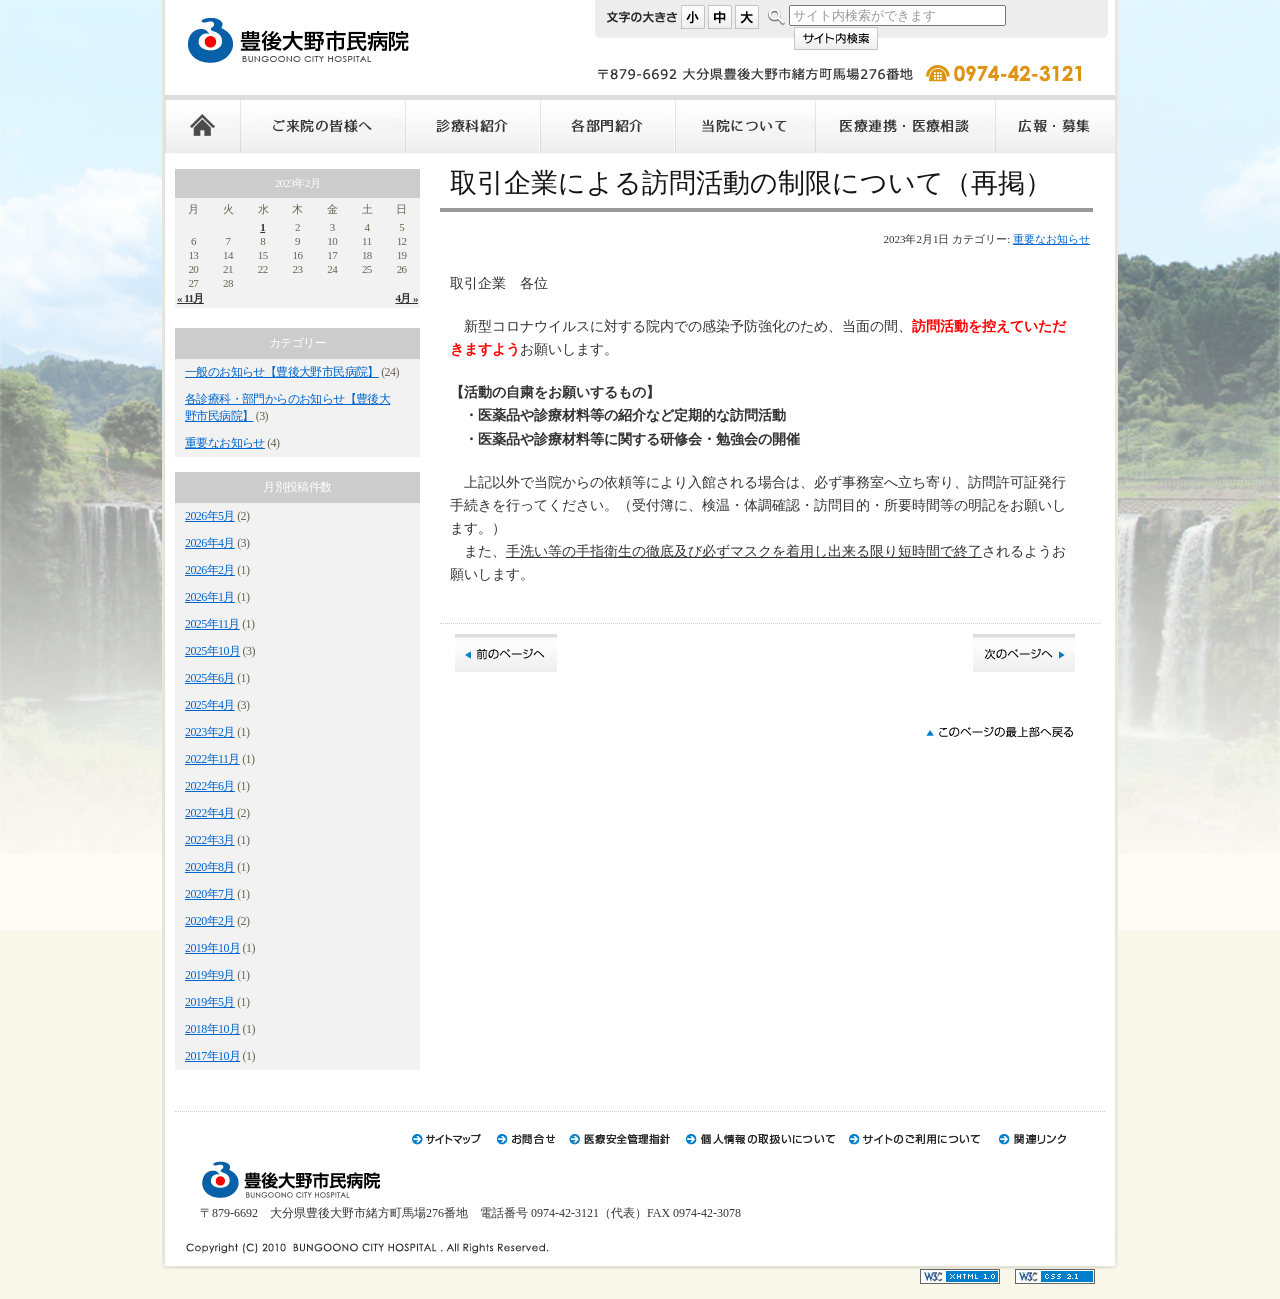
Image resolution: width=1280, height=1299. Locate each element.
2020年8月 (210, 867)
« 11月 (190, 298)
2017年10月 (212, 1056)
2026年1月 (210, 597)
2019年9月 (210, 975)
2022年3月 (210, 840)
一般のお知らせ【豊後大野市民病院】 (282, 372)
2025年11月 (212, 624)
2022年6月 (210, 786)
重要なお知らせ (225, 443)
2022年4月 (210, 813)
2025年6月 (210, 678)
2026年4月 (210, 543)
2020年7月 (210, 894)
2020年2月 (210, 921)
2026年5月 (210, 516)
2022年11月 (212, 759)
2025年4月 (210, 705)
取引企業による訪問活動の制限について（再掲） (751, 183)
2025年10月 (212, 651)
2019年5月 (210, 1002)
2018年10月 (212, 1029)
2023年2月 (210, 732)
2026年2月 (210, 570)
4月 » (406, 298)
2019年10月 (212, 948)
